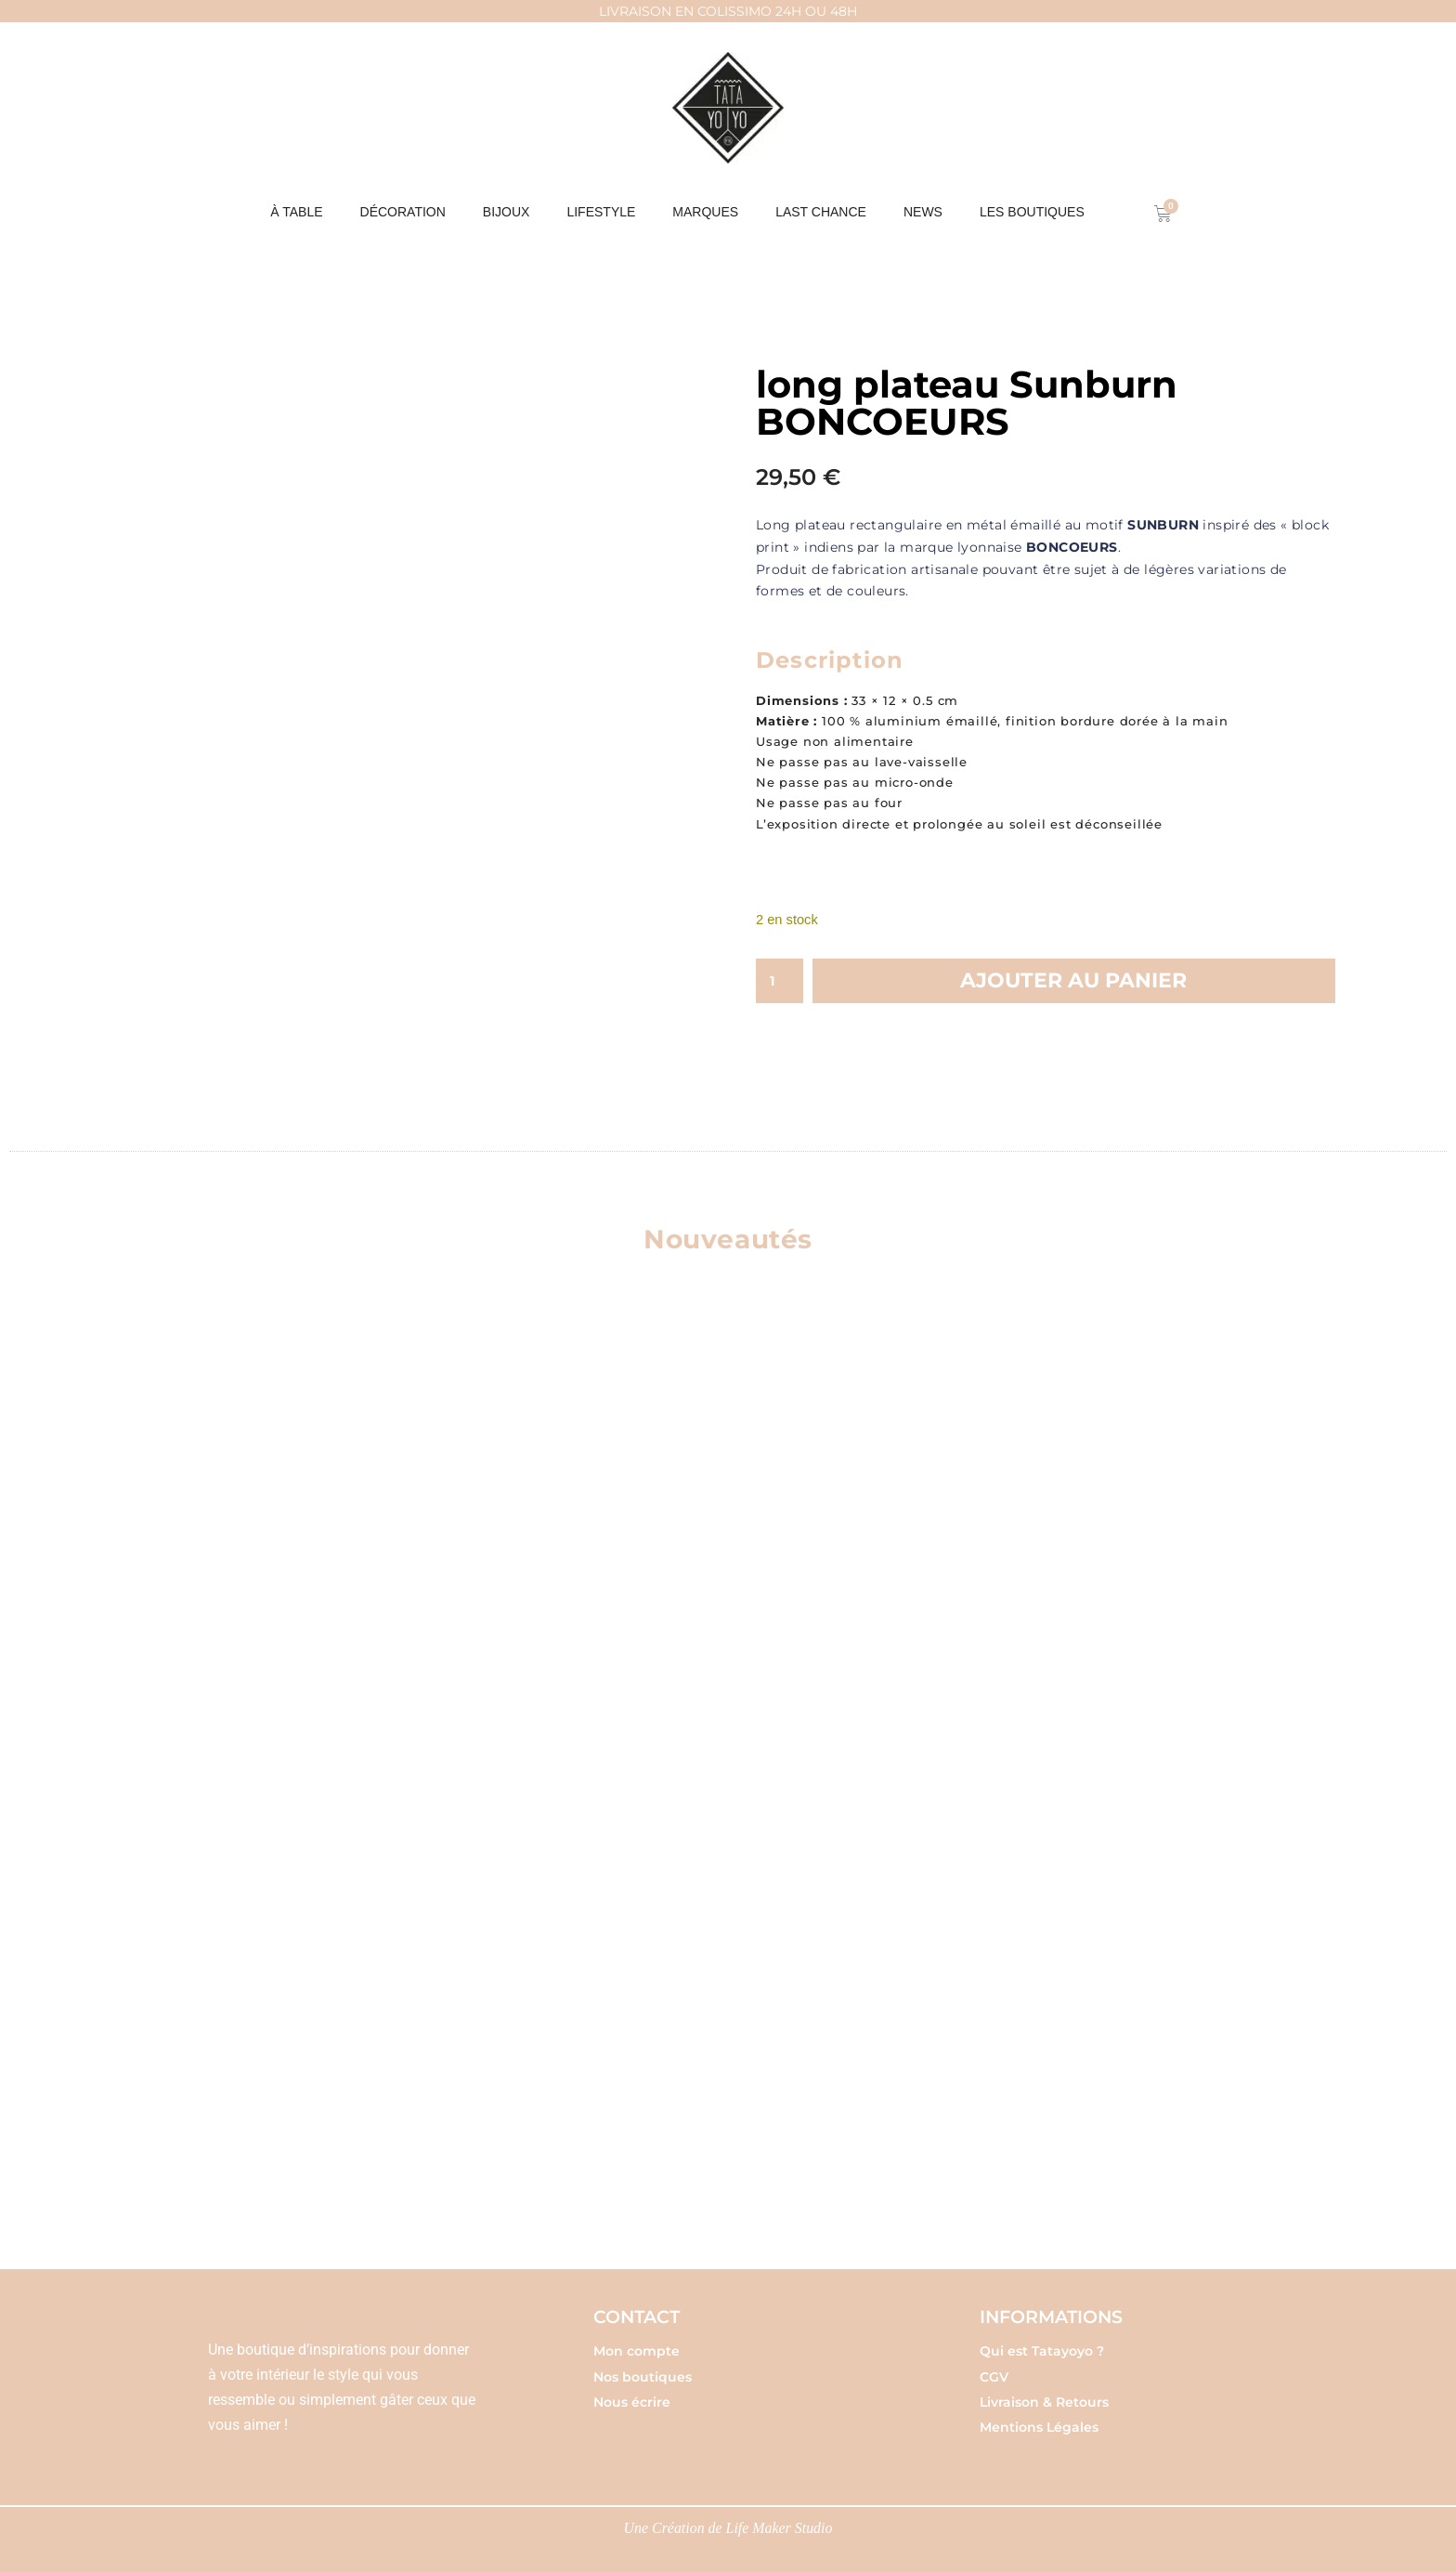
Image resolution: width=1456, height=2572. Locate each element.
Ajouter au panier (1073, 981)
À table (296, 211)
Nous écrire (631, 2394)
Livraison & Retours (1044, 2394)
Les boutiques (1032, 211)
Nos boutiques (642, 2369)
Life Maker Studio (780, 2522)
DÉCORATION (403, 211)
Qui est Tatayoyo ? (1042, 2344)
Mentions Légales (1039, 2420)
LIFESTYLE (600, 211)
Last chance (820, 211)
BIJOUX (506, 211)
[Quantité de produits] (779, 981)
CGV (994, 2369)
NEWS (923, 211)
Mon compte (636, 2344)
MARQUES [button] (705, 211)
